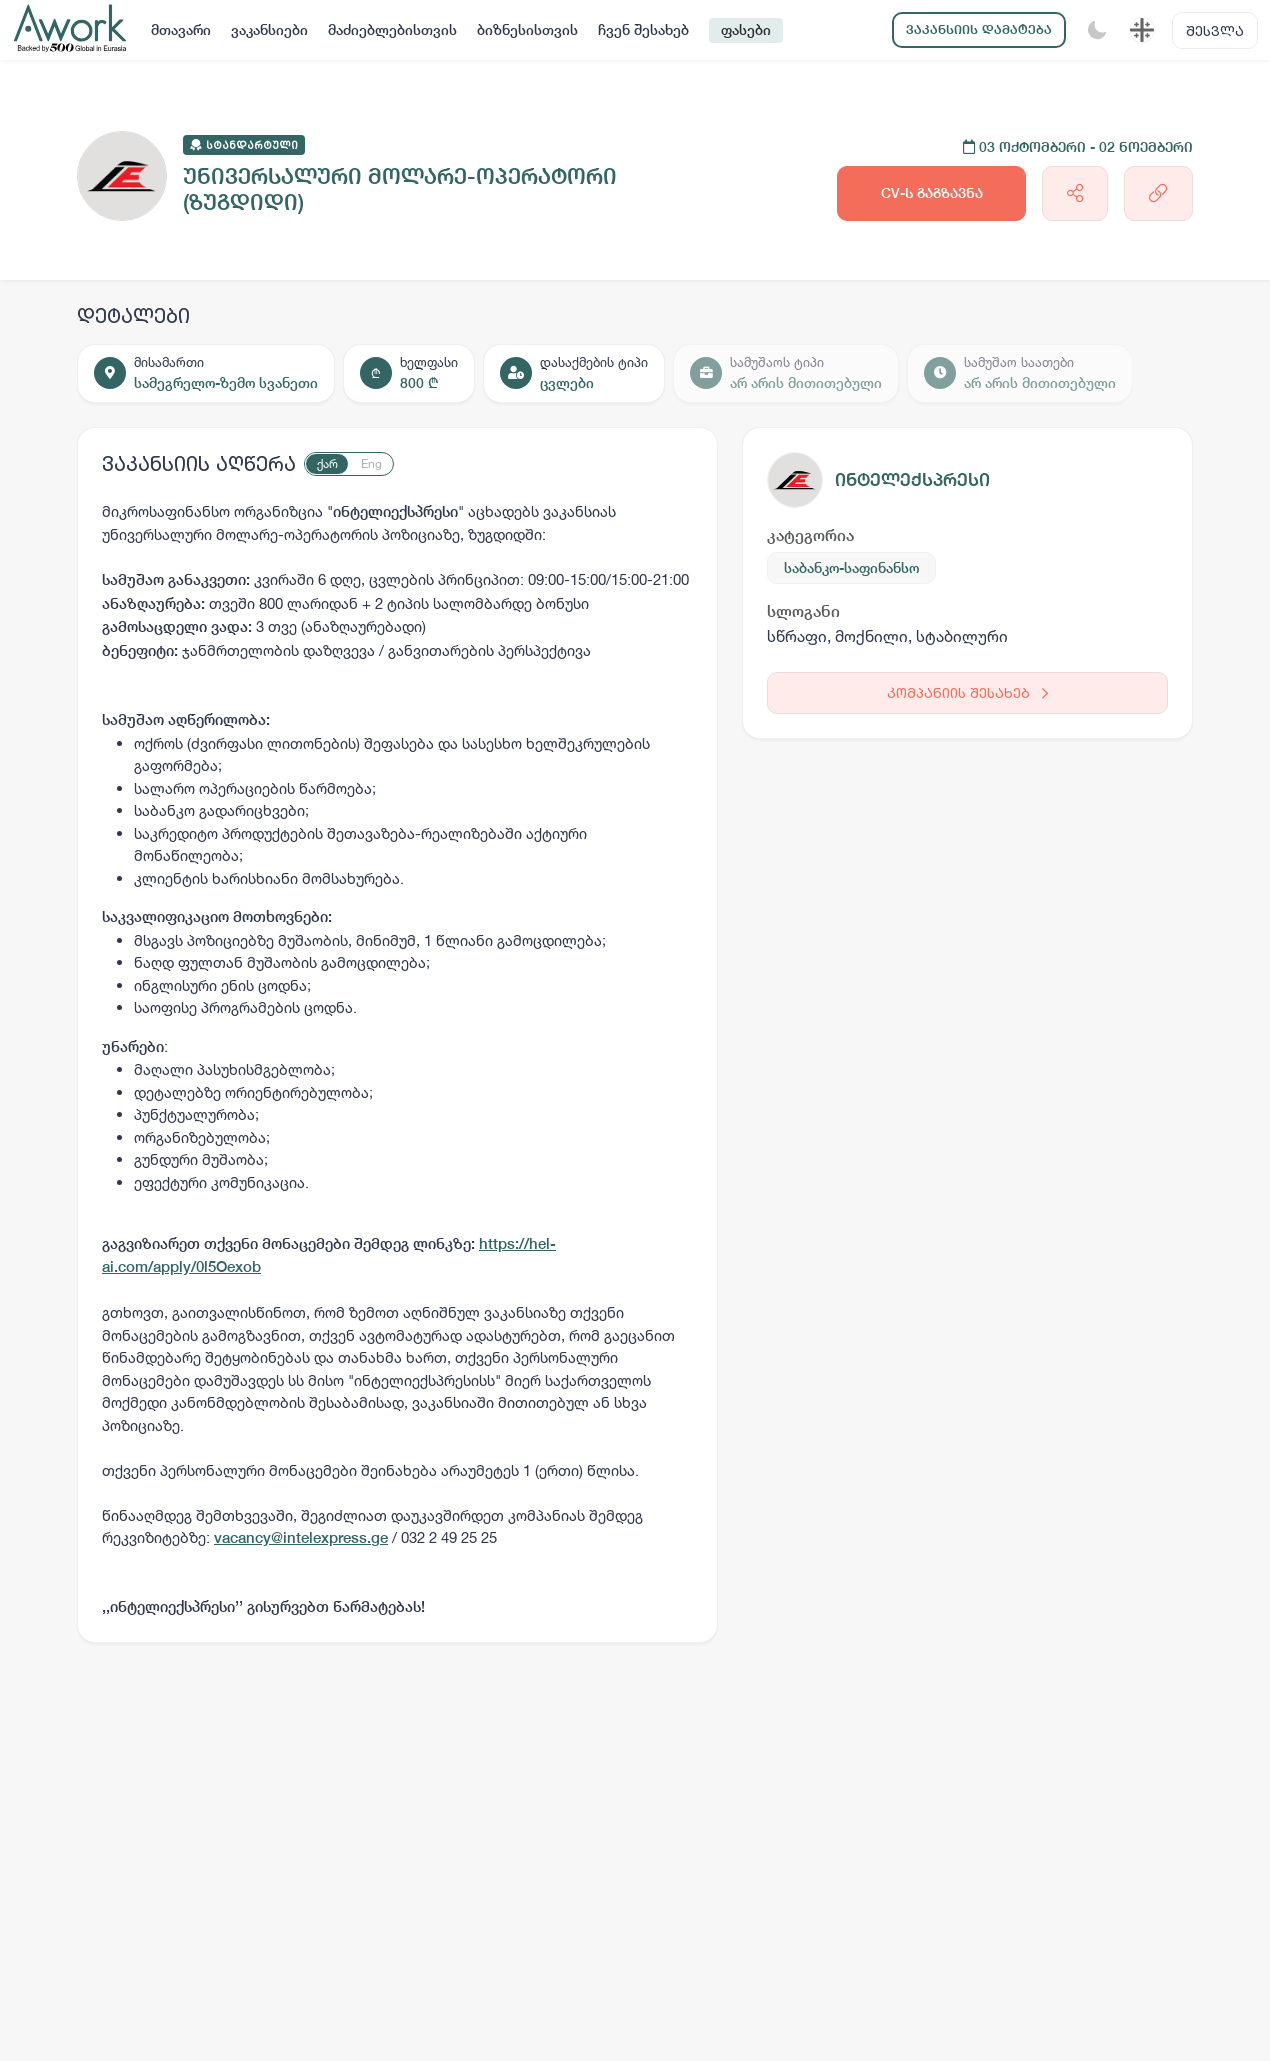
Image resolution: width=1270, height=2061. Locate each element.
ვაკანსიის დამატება (979, 29)
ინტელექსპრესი (912, 479)
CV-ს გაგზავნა (932, 193)
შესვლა (1215, 30)
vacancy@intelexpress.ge (301, 1537)
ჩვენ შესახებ (643, 30)
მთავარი (181, 30)
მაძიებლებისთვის (392, 30)
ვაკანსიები (269, 30)
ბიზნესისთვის (527, 30)
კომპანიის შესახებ (967, 692)
